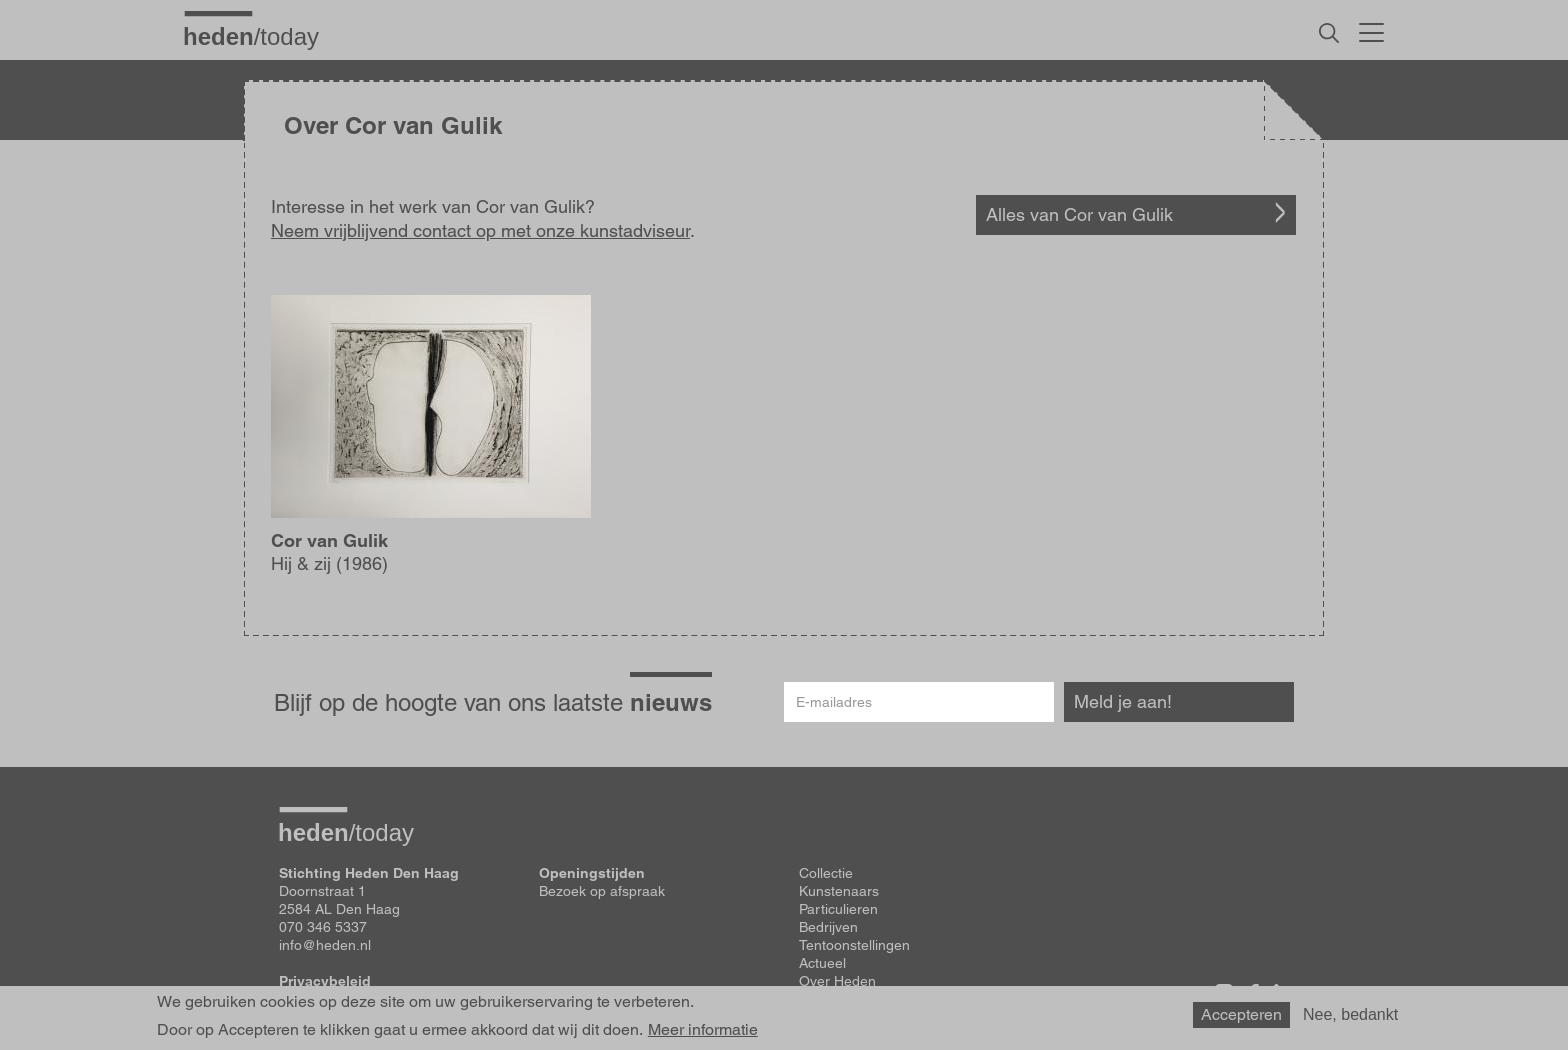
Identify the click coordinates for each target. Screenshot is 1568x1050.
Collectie (826, 873)
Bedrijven (828, 927)
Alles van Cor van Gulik (1079, 214)
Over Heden (837, 981)
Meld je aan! (1123, 701)
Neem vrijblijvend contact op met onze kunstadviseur (480, 230)
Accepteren (1241, 1014)
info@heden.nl (325, 945)
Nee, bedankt (1350, 1014)
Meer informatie (703, 1030)
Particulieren (838, 909)
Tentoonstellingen (854, 945)
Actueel (822, 963)
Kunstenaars (839, 891)
